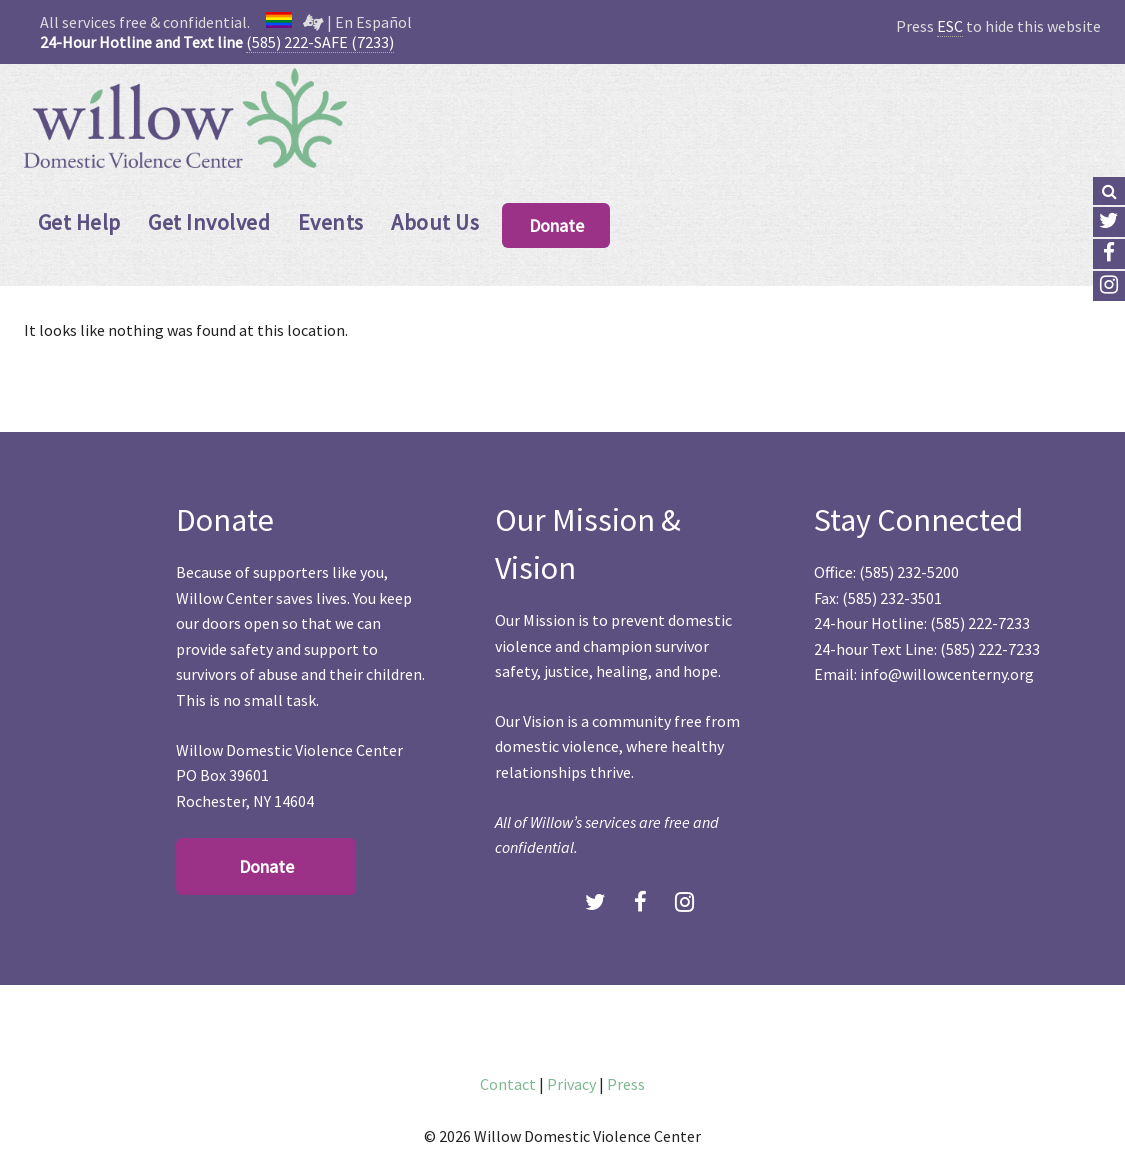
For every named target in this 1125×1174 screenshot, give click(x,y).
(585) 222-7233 (980, 623)
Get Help (79, 222)
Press (626, 1084)
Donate (556, 225)
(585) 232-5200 (909, 572)
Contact (508, 1084)
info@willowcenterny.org (947, 674)
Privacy (571, 1084)
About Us (435, 222)
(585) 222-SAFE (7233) (320, 42)
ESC (950, 26)
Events (331, 222)
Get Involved (209, 222)
